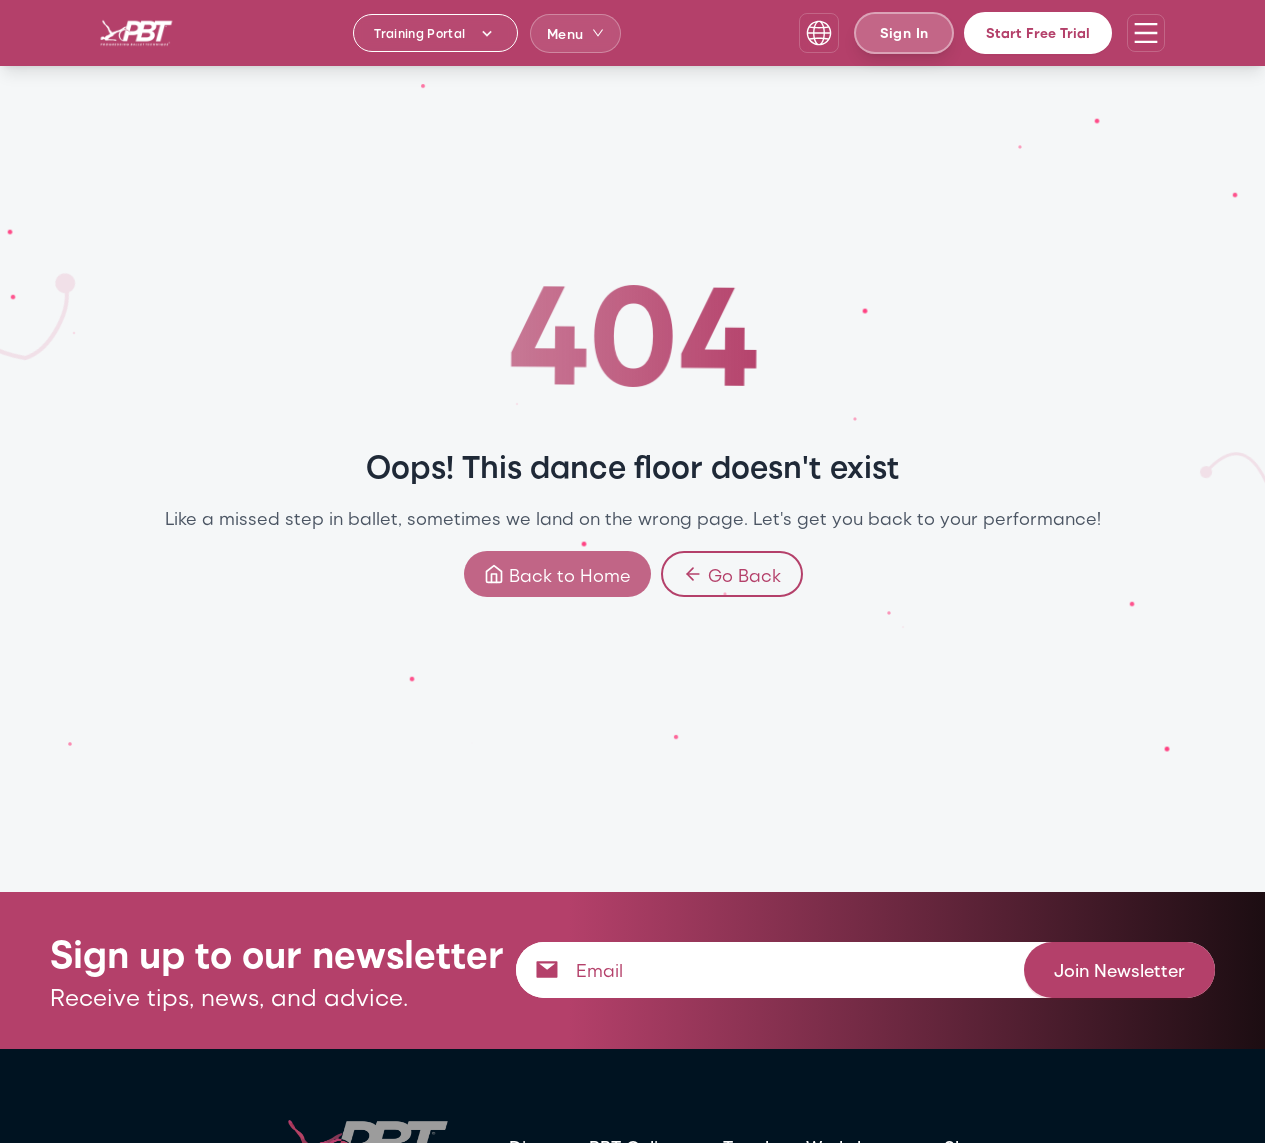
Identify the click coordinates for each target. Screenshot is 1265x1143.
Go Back (731, 573)
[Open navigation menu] (1146, 33)
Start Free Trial (1038, 32)
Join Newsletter (1119, 969)
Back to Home (556, 573)
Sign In (904, 32)
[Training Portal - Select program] (435, 33)
